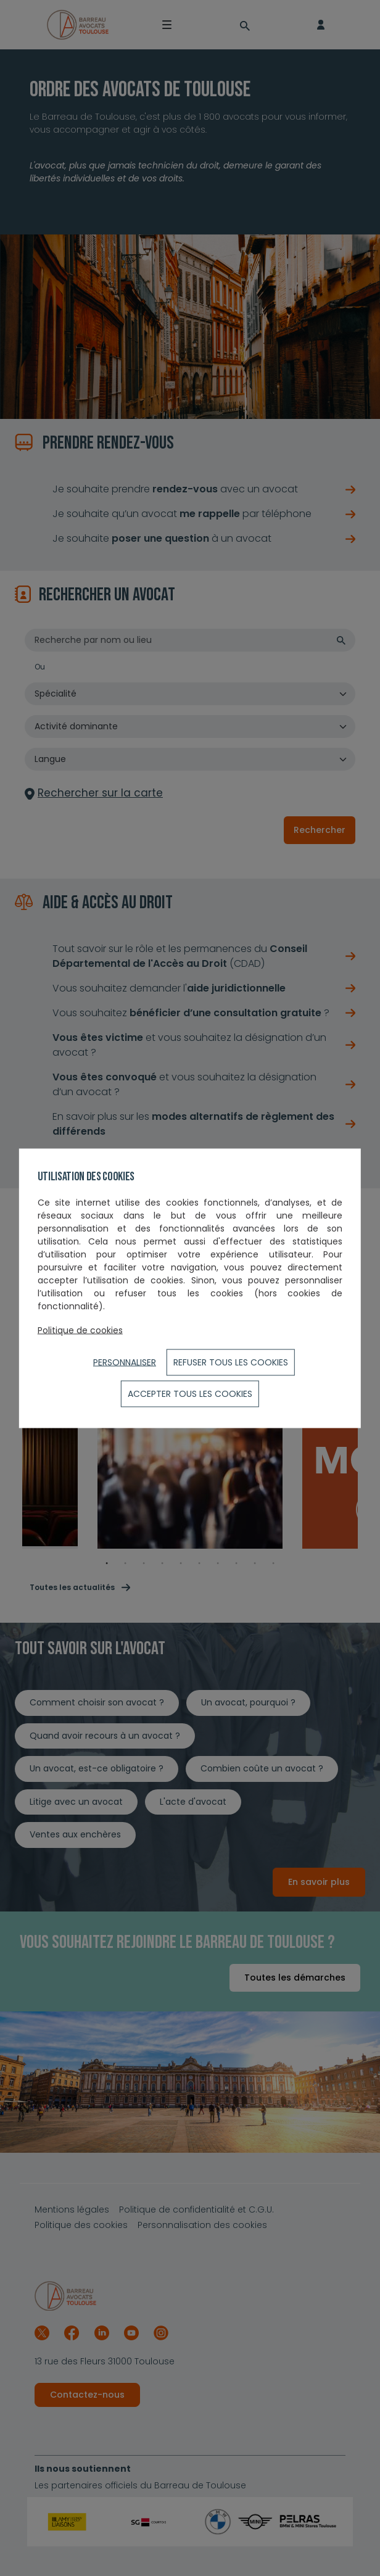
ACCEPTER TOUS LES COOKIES (190, 1393)
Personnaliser (124, 1362)
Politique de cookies (80, 1329)
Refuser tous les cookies (230, 1362)
